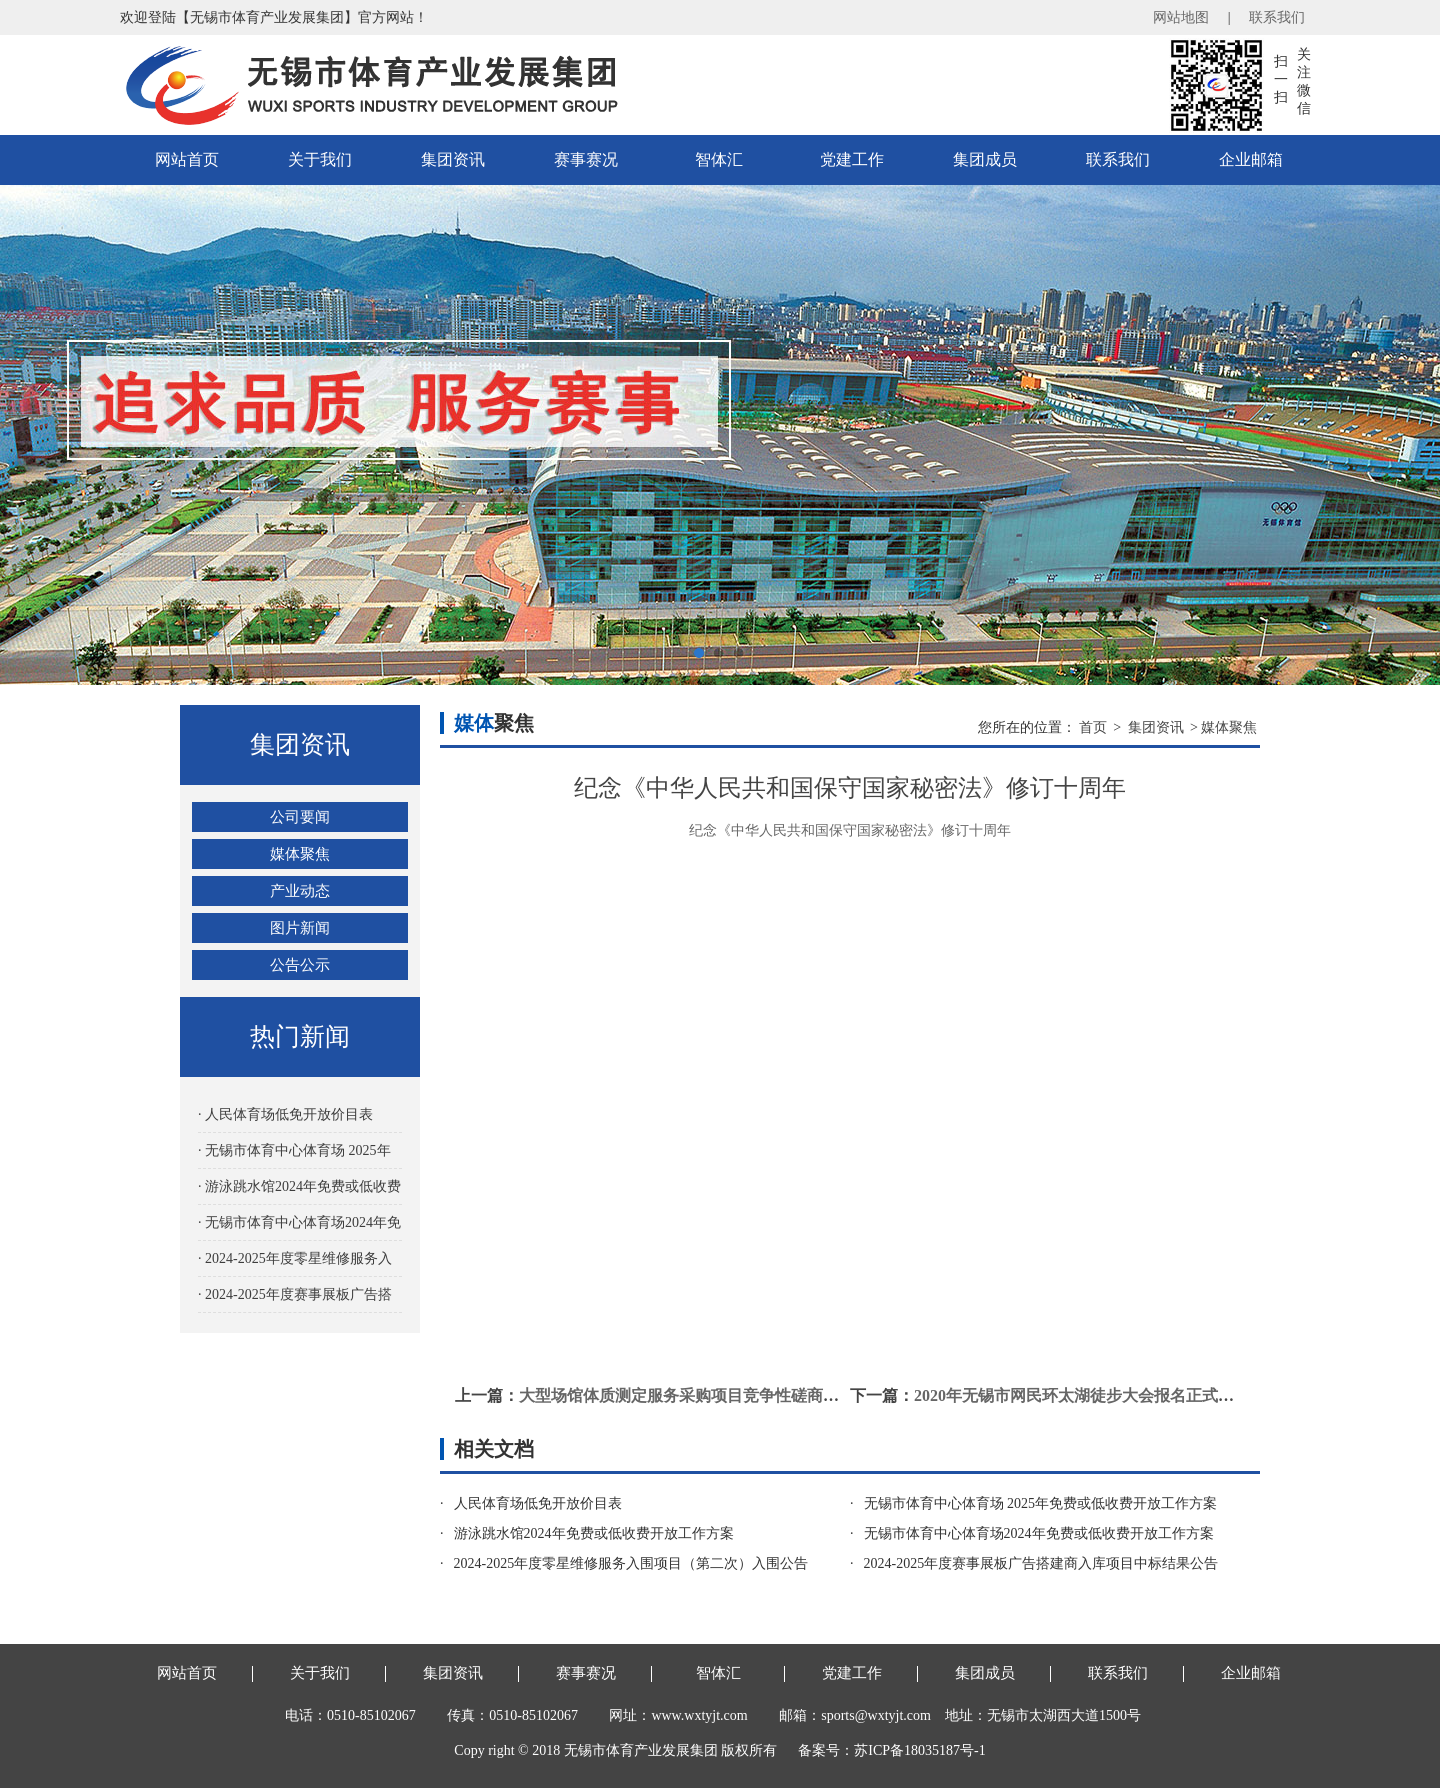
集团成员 (985, 159)
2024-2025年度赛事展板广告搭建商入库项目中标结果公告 (1041, 1563)
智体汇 (719, 159)
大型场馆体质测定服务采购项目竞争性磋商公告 (687, 1395)
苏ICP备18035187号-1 (919, 1750)
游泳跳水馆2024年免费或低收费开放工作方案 (594, 1533)
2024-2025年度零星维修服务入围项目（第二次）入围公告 (631, 1563)
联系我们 (1277, 17)
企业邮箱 (1251, 159)
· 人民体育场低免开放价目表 (285, 1114)
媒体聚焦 (300, 854)
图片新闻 (300, 928)
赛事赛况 (586, 159)
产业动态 (300, 891)
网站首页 (187, 159)
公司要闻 (300, 817)
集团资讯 (453, 159)
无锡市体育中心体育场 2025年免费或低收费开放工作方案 (1041, 1503)
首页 (1093, 727)
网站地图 (1181, 17)
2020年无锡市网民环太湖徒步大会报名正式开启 (1082, 1395)
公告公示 (300, 965)
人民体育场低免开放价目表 (538, 1503)
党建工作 (852, 159)
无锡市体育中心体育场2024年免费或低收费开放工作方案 (1039, 1533)
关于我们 (320, 159)
